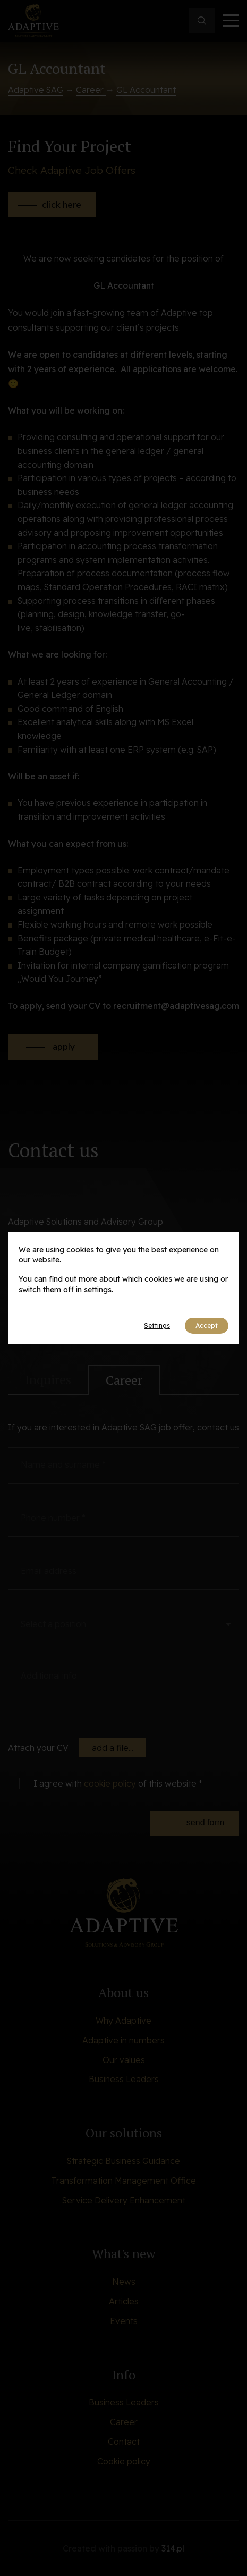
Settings (157, 1325)
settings (98, 1289)
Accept (206, 1325)
